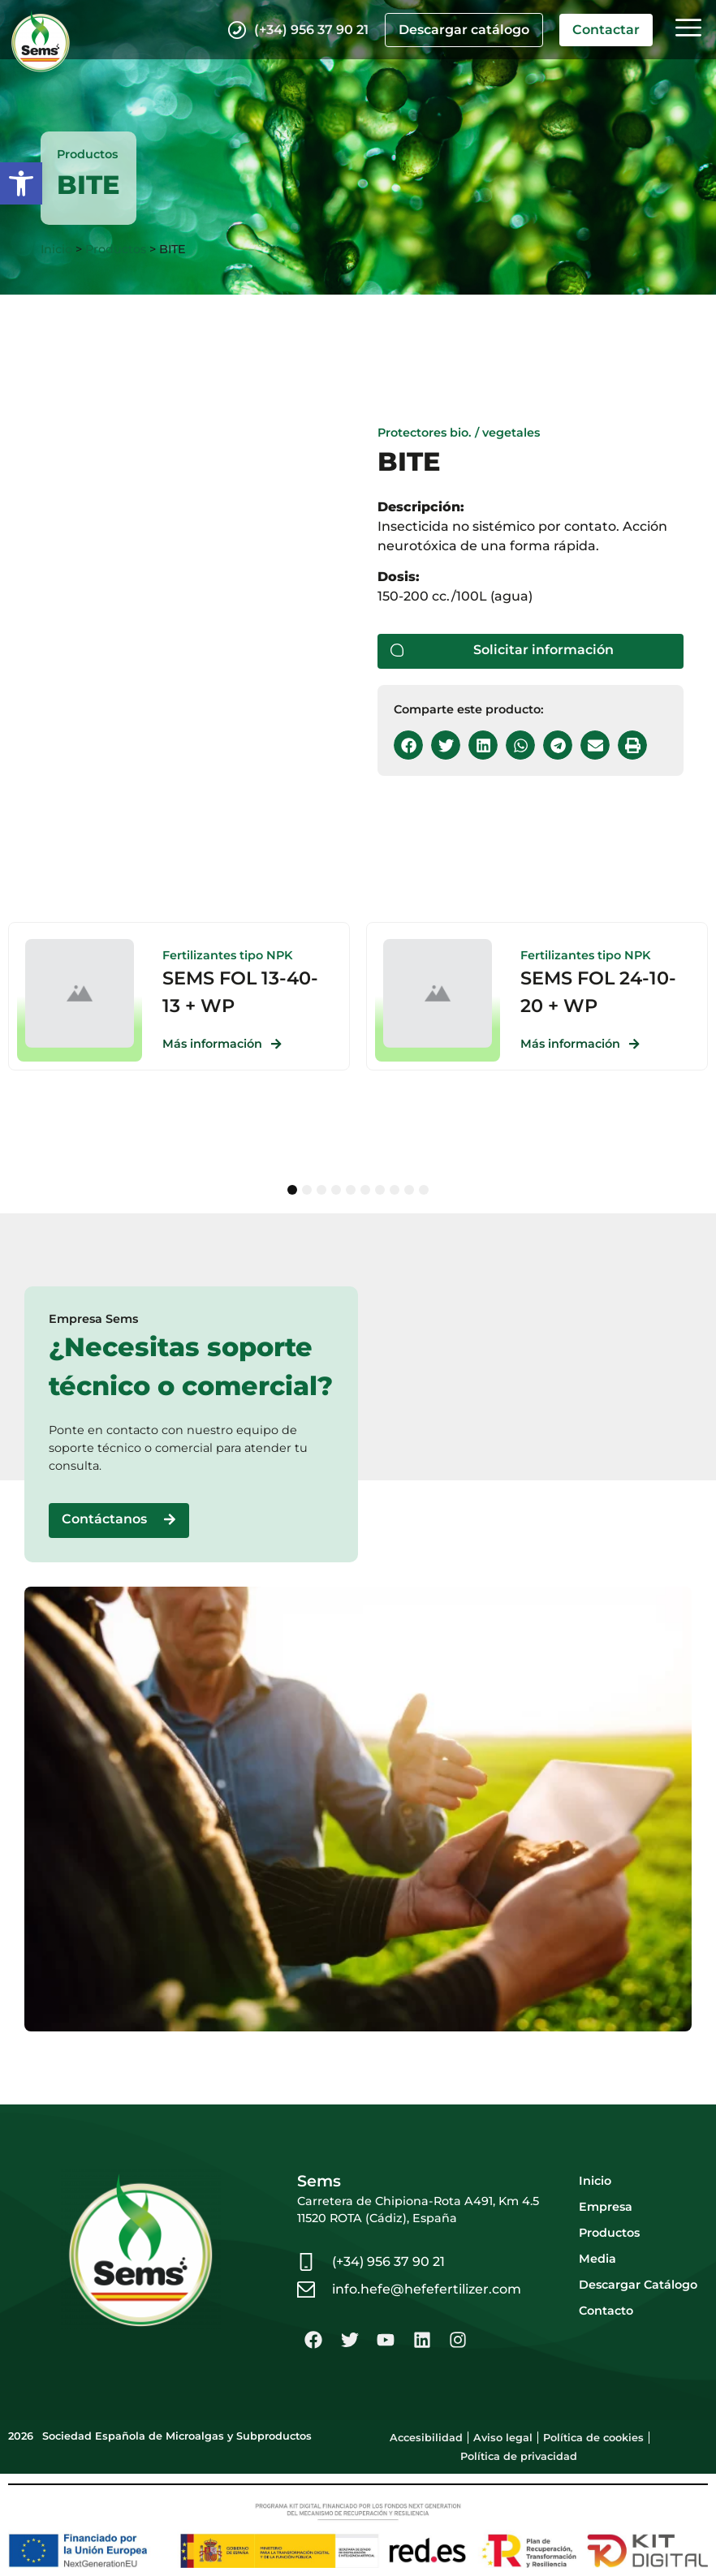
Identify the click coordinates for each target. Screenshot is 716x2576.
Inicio (56, 249)
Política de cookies (593, 2438)
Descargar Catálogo (638, 2284)
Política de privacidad (518, 2456)
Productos (115, 249)
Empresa (605, 2206)
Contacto (606, 2310)
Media (597, 2258)
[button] (21, 183)
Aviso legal (503, 2438)
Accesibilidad (426, 2438)
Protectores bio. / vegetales (458, 432)
